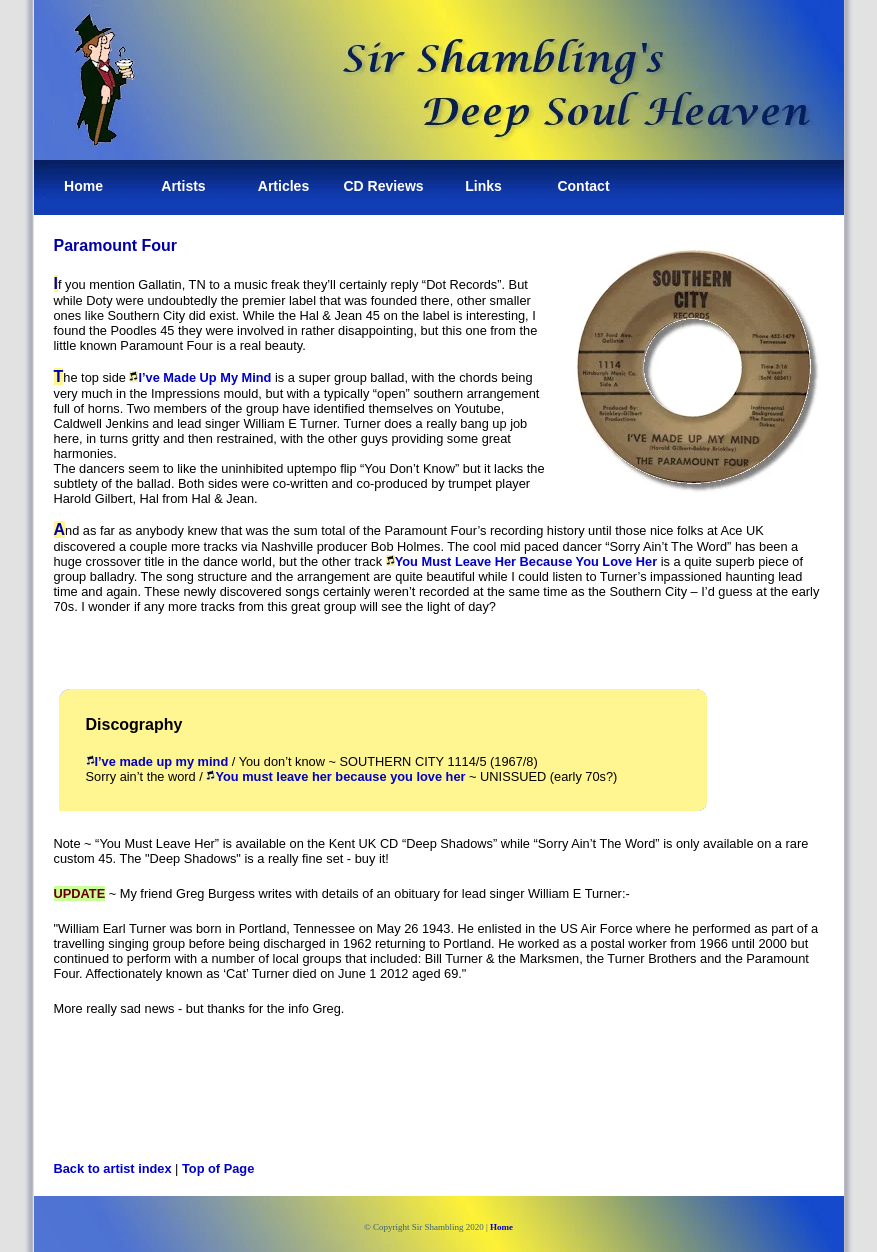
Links (483, 186)
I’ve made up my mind (157, 761)
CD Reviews (383, 186)
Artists (183, 186)
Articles (283, 186)
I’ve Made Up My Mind (200, 377)
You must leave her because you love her (335, 776)
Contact (583, 186)
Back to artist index (113, 1168)
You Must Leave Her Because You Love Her (521, 561)
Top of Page (218, 1168)
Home (83, 186)
